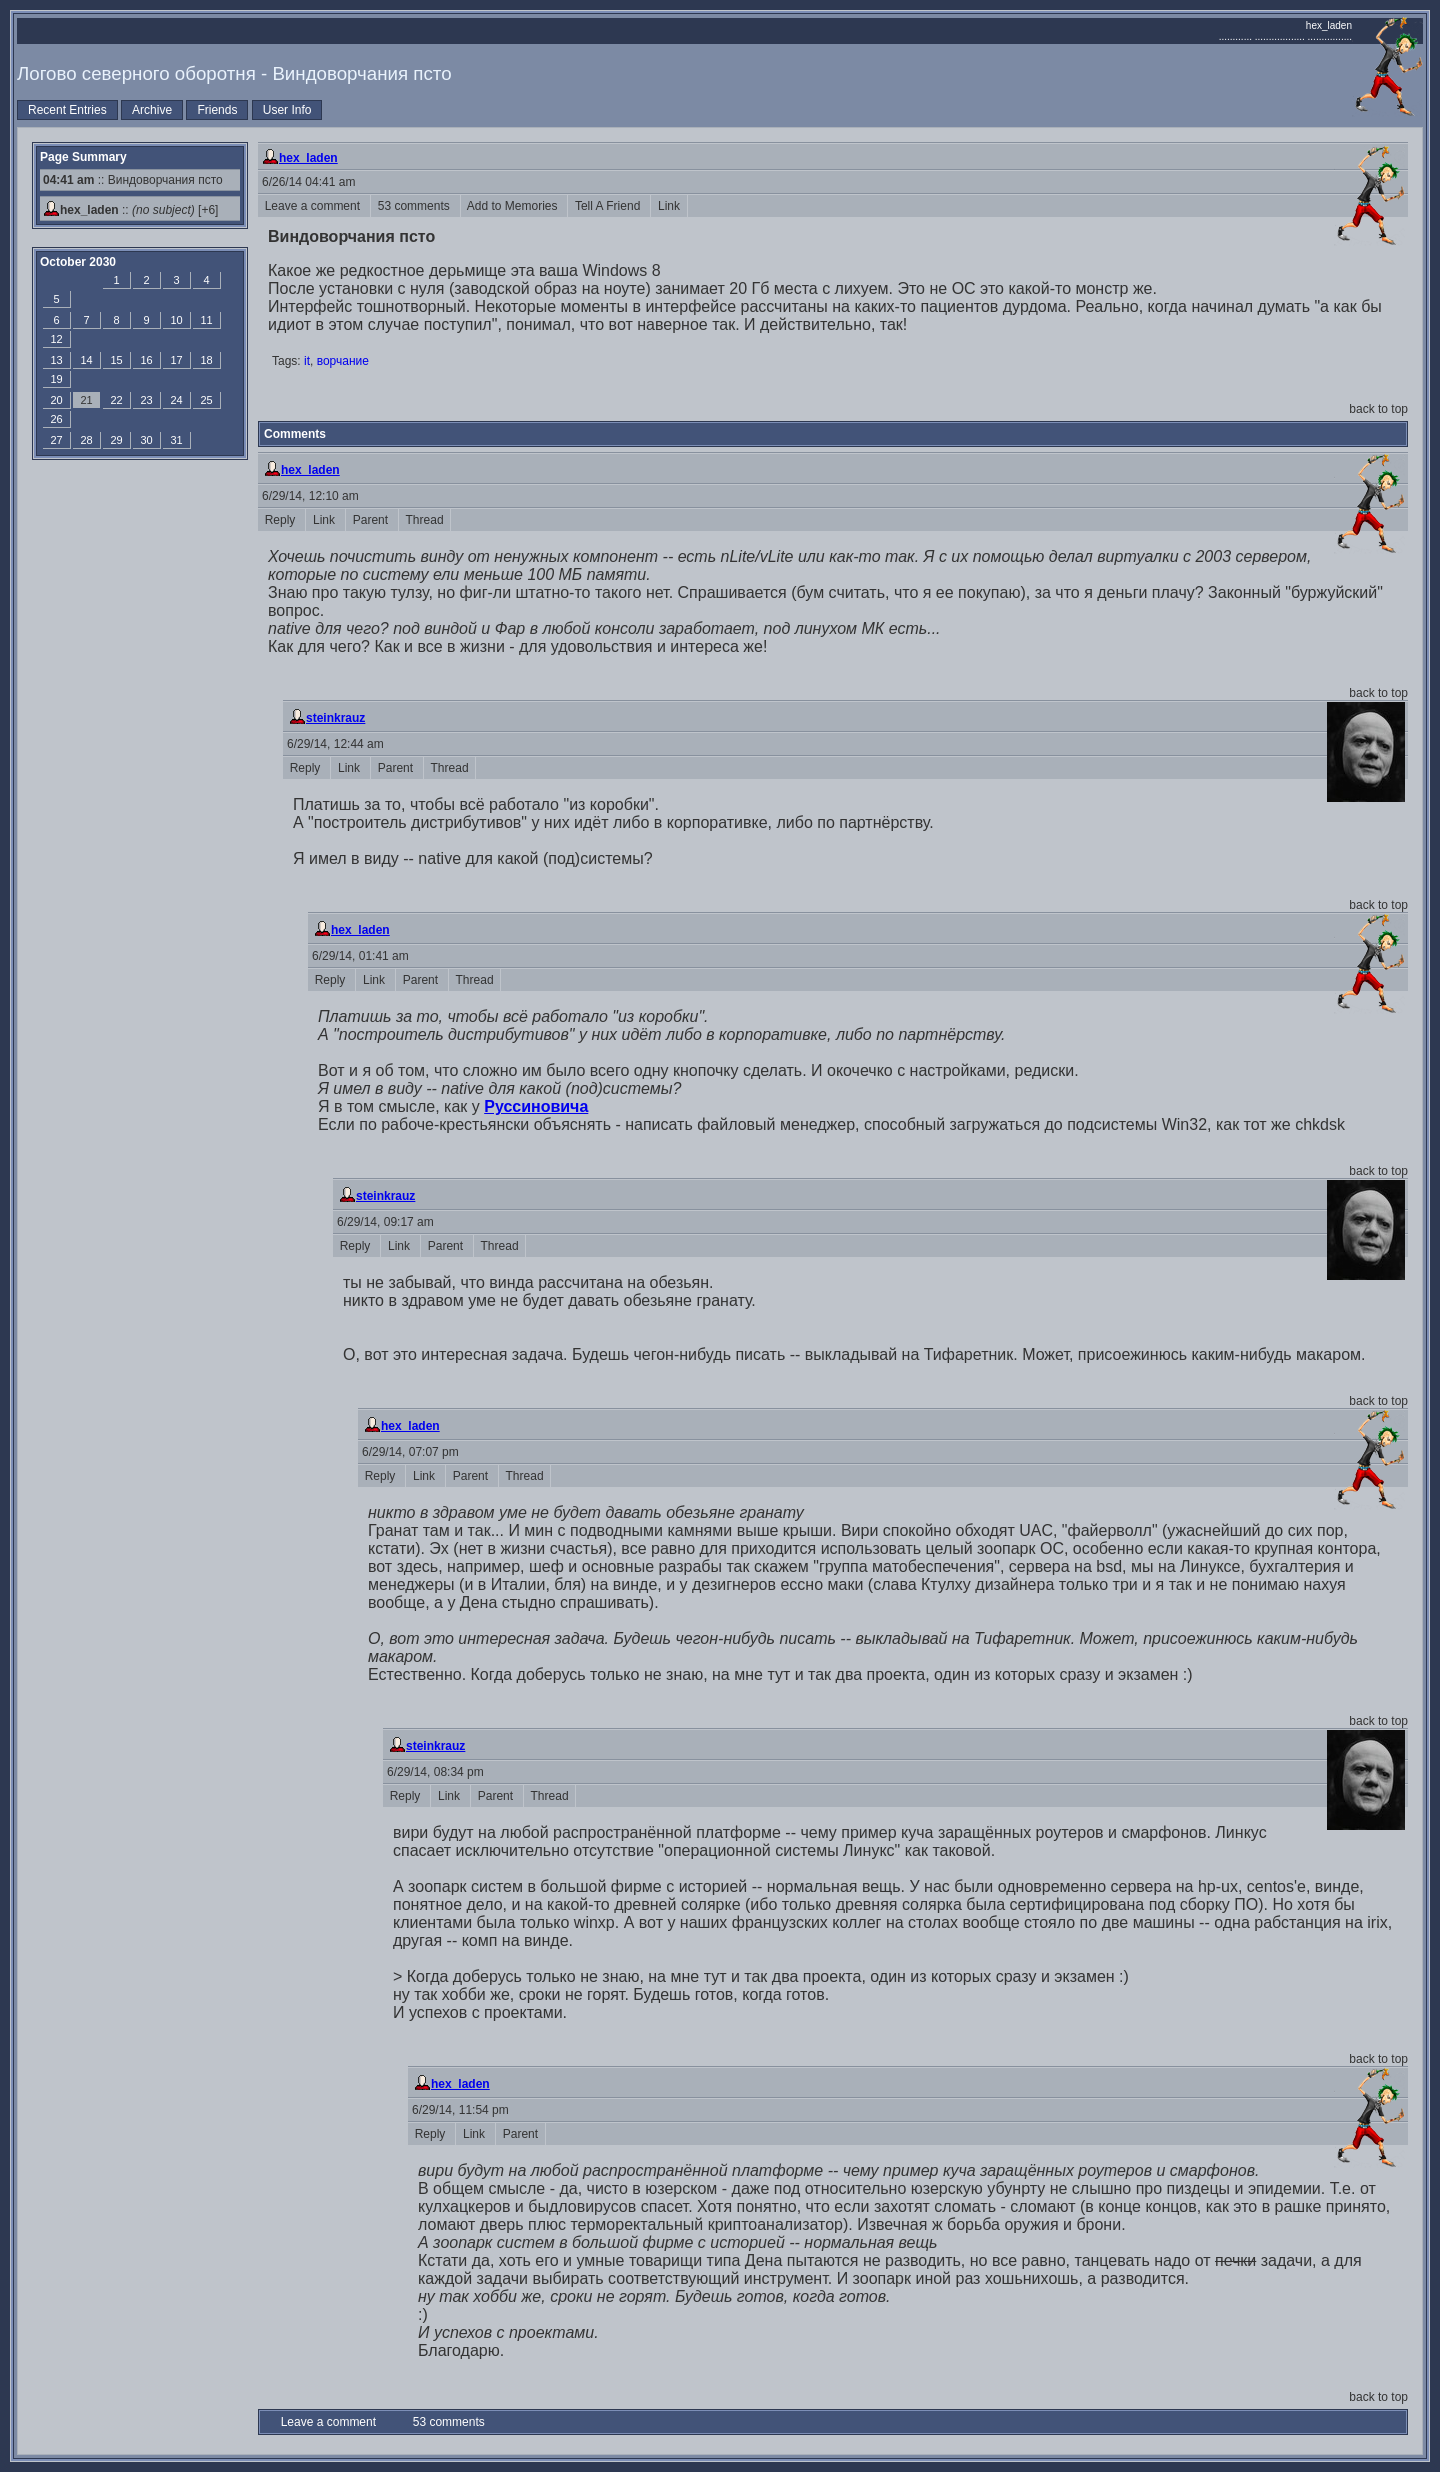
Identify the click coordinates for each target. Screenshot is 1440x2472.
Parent (372, 520)
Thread (424, 520)
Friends (217, 110)
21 (86, 400)
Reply (281, 520)
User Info (287, 110)
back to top (1378, 409)
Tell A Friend (609, 206)
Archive (152, 110)
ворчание (343, 361)
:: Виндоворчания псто (133, 180)
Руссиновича (536, 1106)
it (307, 361)
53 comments (415, 206)
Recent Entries (67, 110)
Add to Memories (514, 206)
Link (668, 206)
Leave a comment (314, 206)
